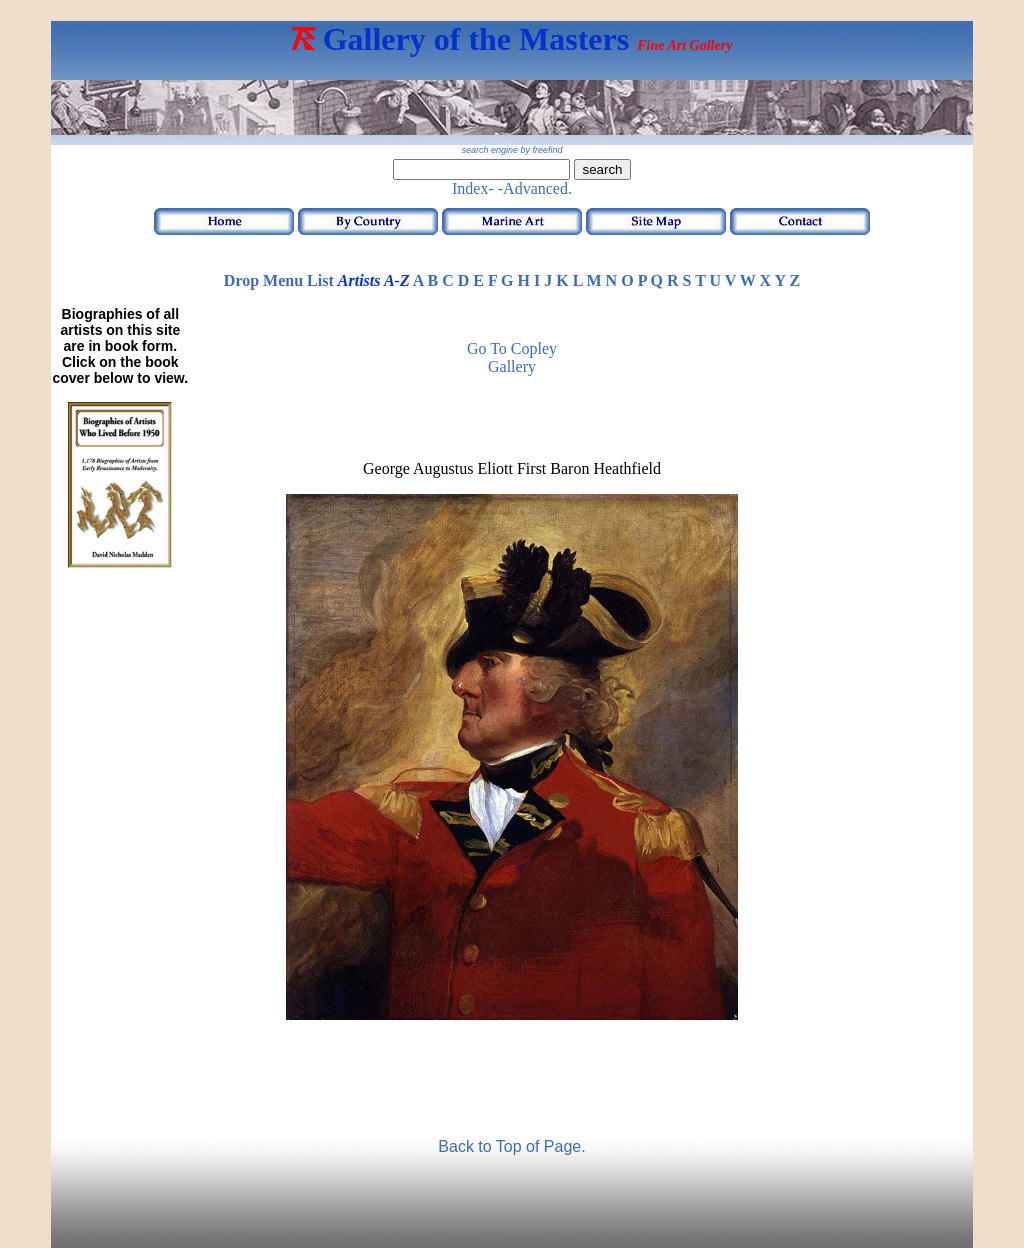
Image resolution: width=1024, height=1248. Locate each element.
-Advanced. (535, 188)
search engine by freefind (511, 150)
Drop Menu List (279, 280)
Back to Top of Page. (511, 1146)
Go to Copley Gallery (512, 357)
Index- (473, 188)
